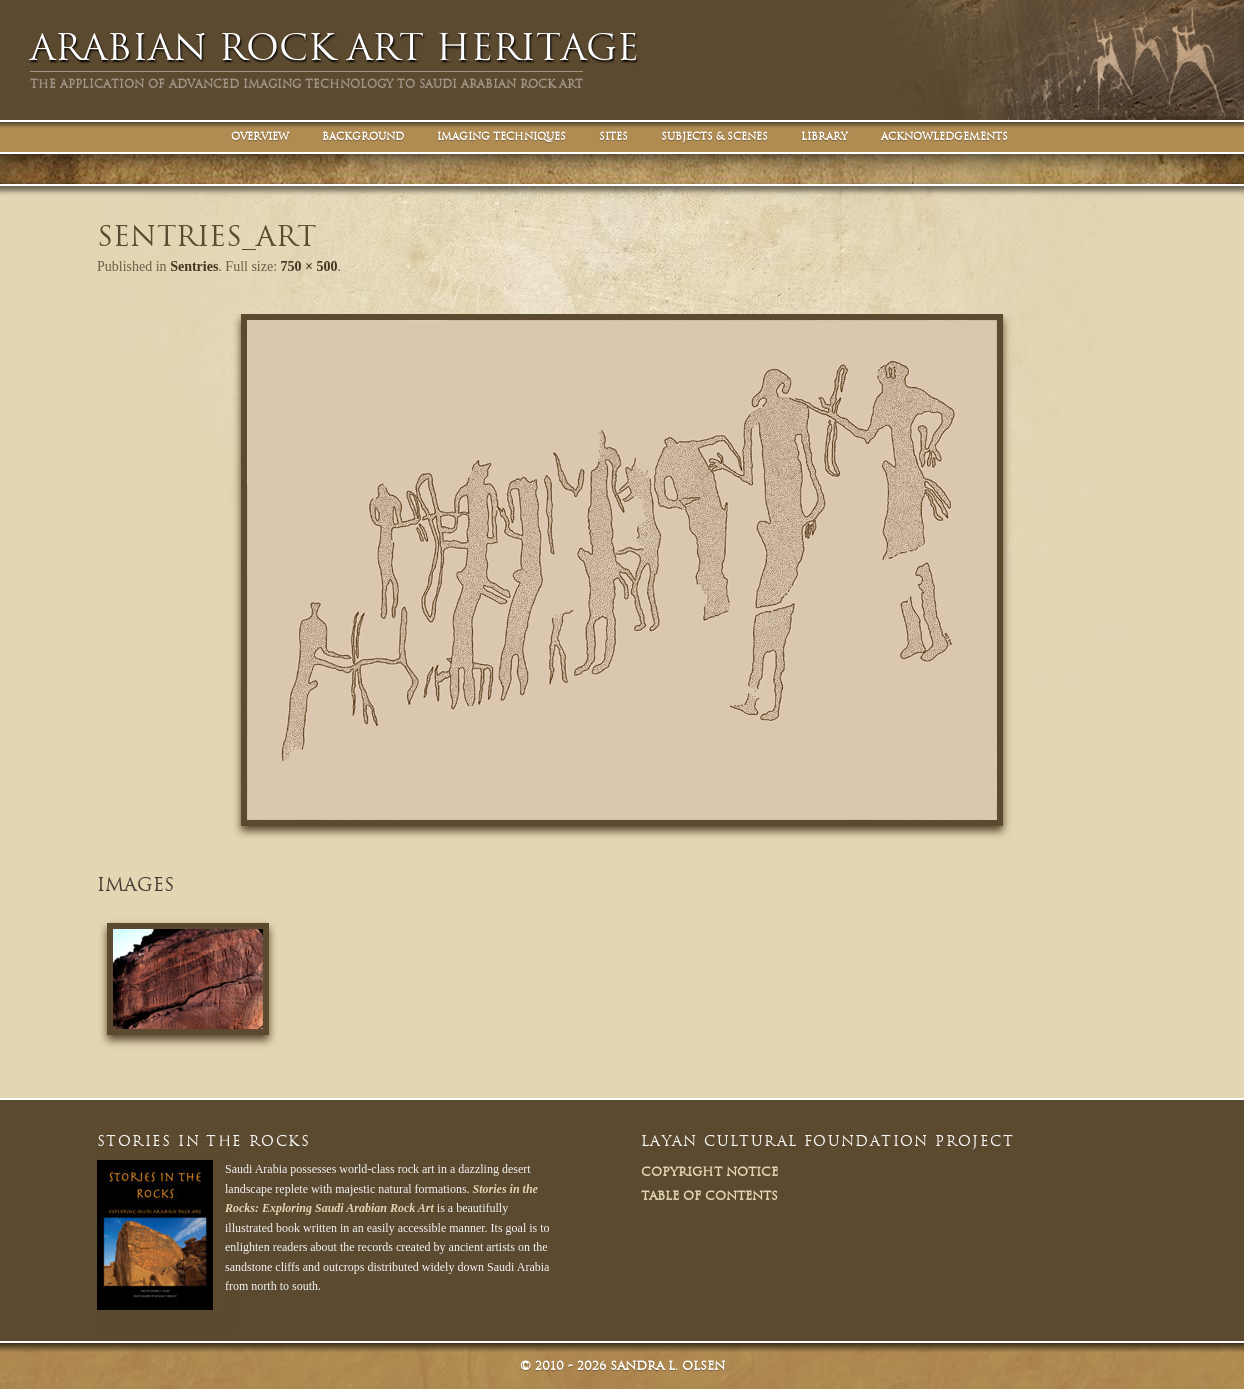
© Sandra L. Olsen (622, 1365)
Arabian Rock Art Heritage (334, 47)
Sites (613, 136)
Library (824, 136)
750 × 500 (309, 266)
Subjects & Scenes (714, 136)
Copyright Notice (709, 1171)
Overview (260, 136)
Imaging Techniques (501, 136)
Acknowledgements (944, 136)
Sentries (194, 266)
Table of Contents (709, 1195)
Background (363, 136)
